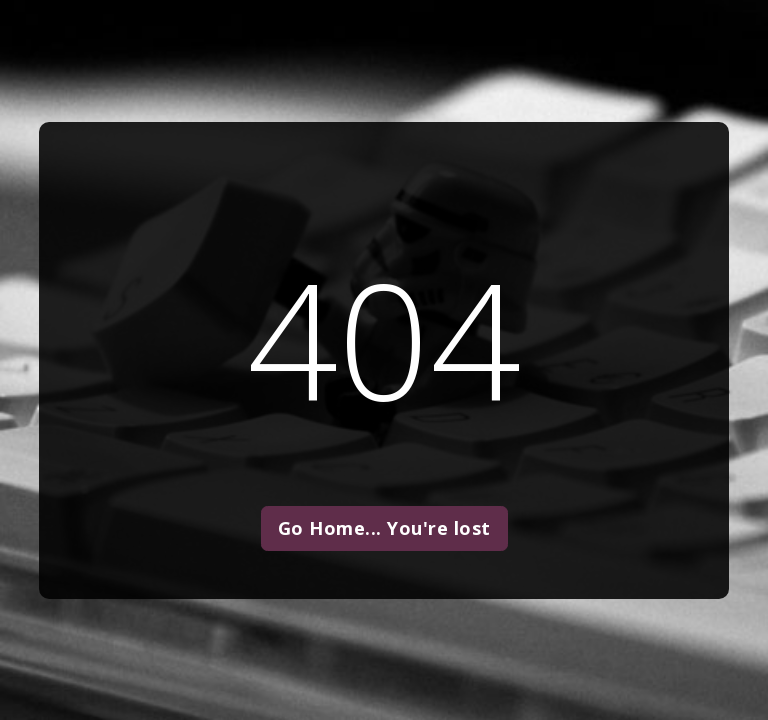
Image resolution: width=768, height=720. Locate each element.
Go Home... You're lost (384, 528)
